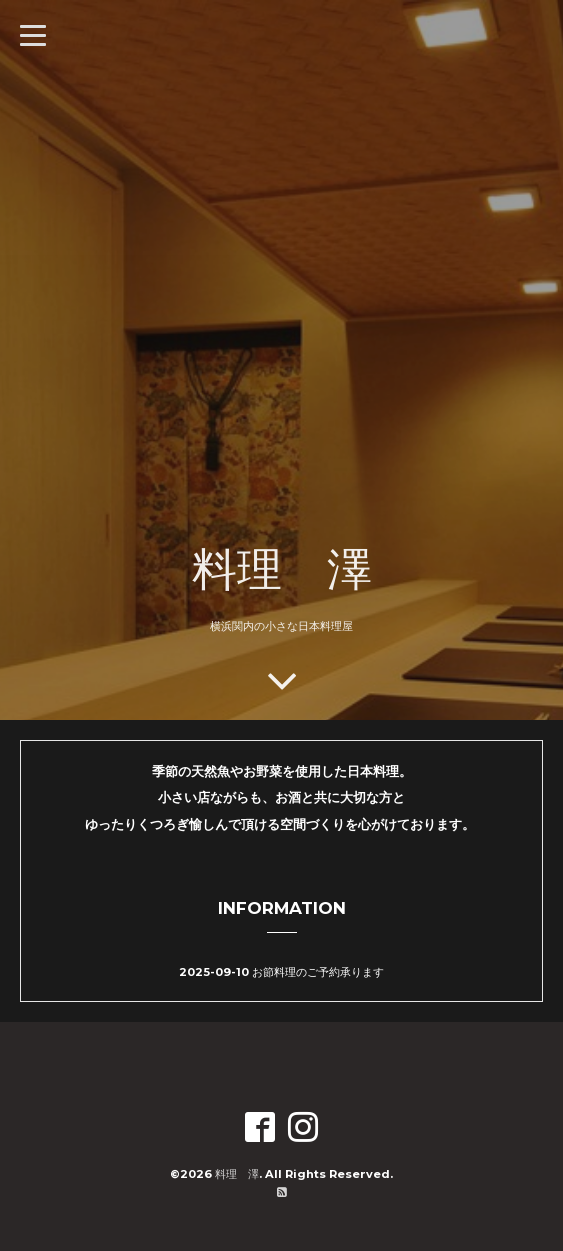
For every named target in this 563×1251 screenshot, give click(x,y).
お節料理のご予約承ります (318, 972)
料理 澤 (282, 568)
